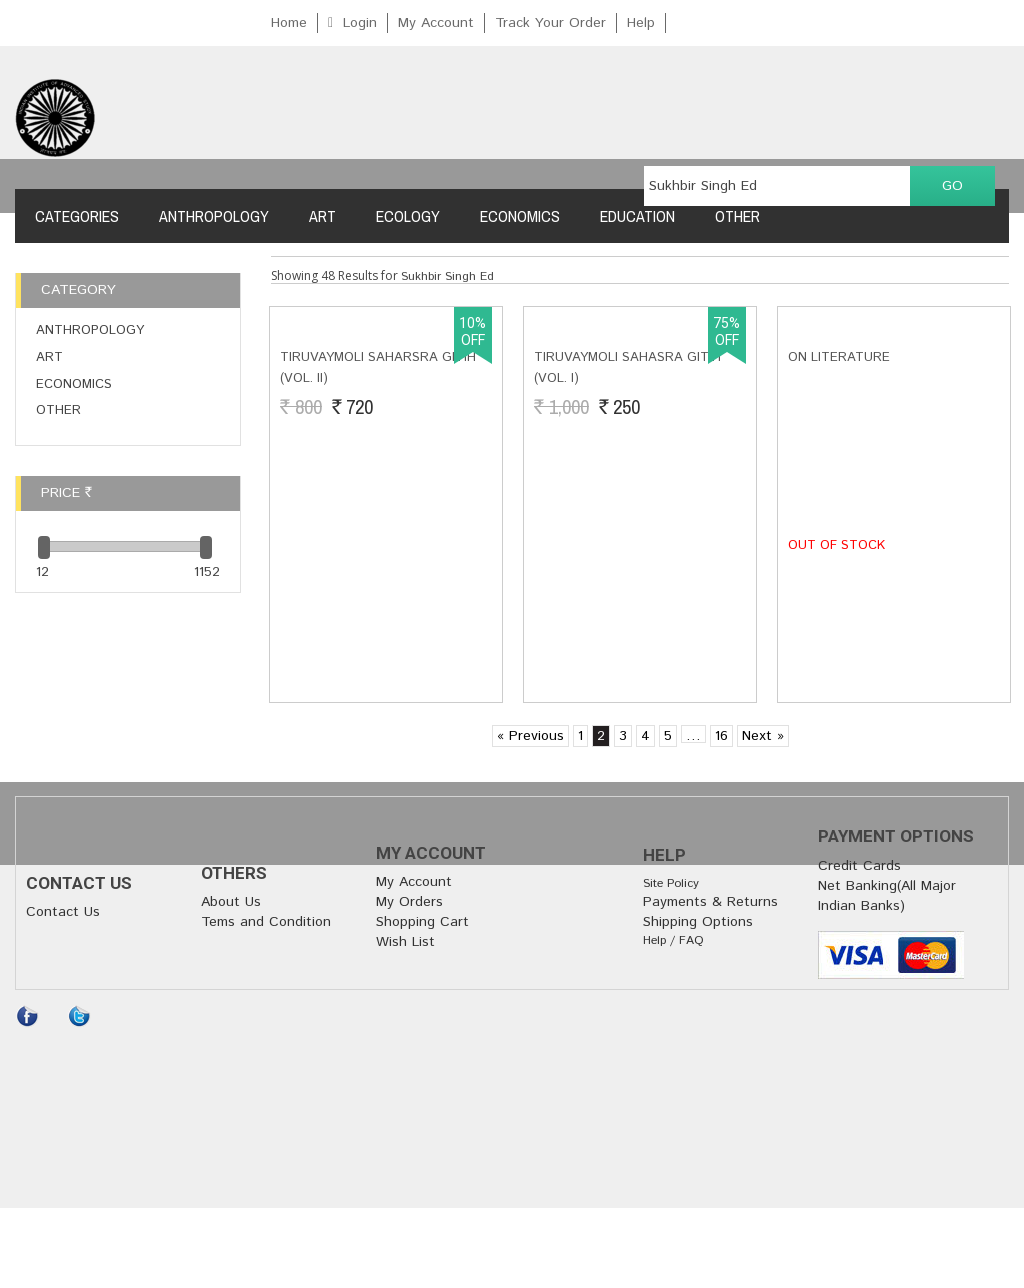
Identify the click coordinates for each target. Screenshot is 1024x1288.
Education (637, 216)
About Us (231, 902)
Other (737, 216)
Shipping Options (698, 922)
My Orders (409, 902)
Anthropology (214, 216)
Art (322, 216)
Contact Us (63, 912)
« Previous (530, 736)
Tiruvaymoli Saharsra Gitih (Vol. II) (378, 568)
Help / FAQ (673, 940)
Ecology (408, 216)
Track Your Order (550, 23)
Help (641, 23)
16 (721, 736)
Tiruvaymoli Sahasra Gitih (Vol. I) (627, 568)
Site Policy (671, 883)
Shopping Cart (422, 922)
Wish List (405, 942)
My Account (436, 23)
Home (289, 23)
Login (360, 23)
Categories (77, 216)
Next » (763, 736)
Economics (520, 216)
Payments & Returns (710, 902)
